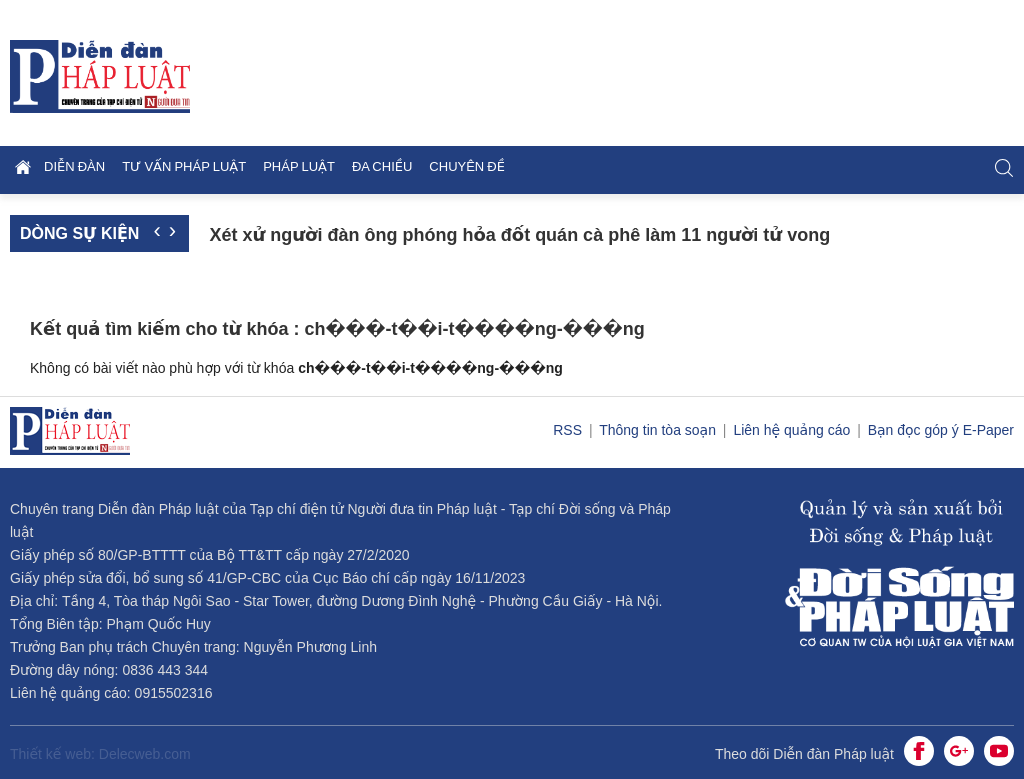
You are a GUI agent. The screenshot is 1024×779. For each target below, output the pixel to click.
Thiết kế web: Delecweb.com (100, 754)
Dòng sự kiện (79, 233)
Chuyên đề (467, 166)
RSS (569, 430)
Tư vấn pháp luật (184, 166)
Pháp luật (299, 166)
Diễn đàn (74, 166)
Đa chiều (382, 166)
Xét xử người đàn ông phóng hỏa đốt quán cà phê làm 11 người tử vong (519, 235)
